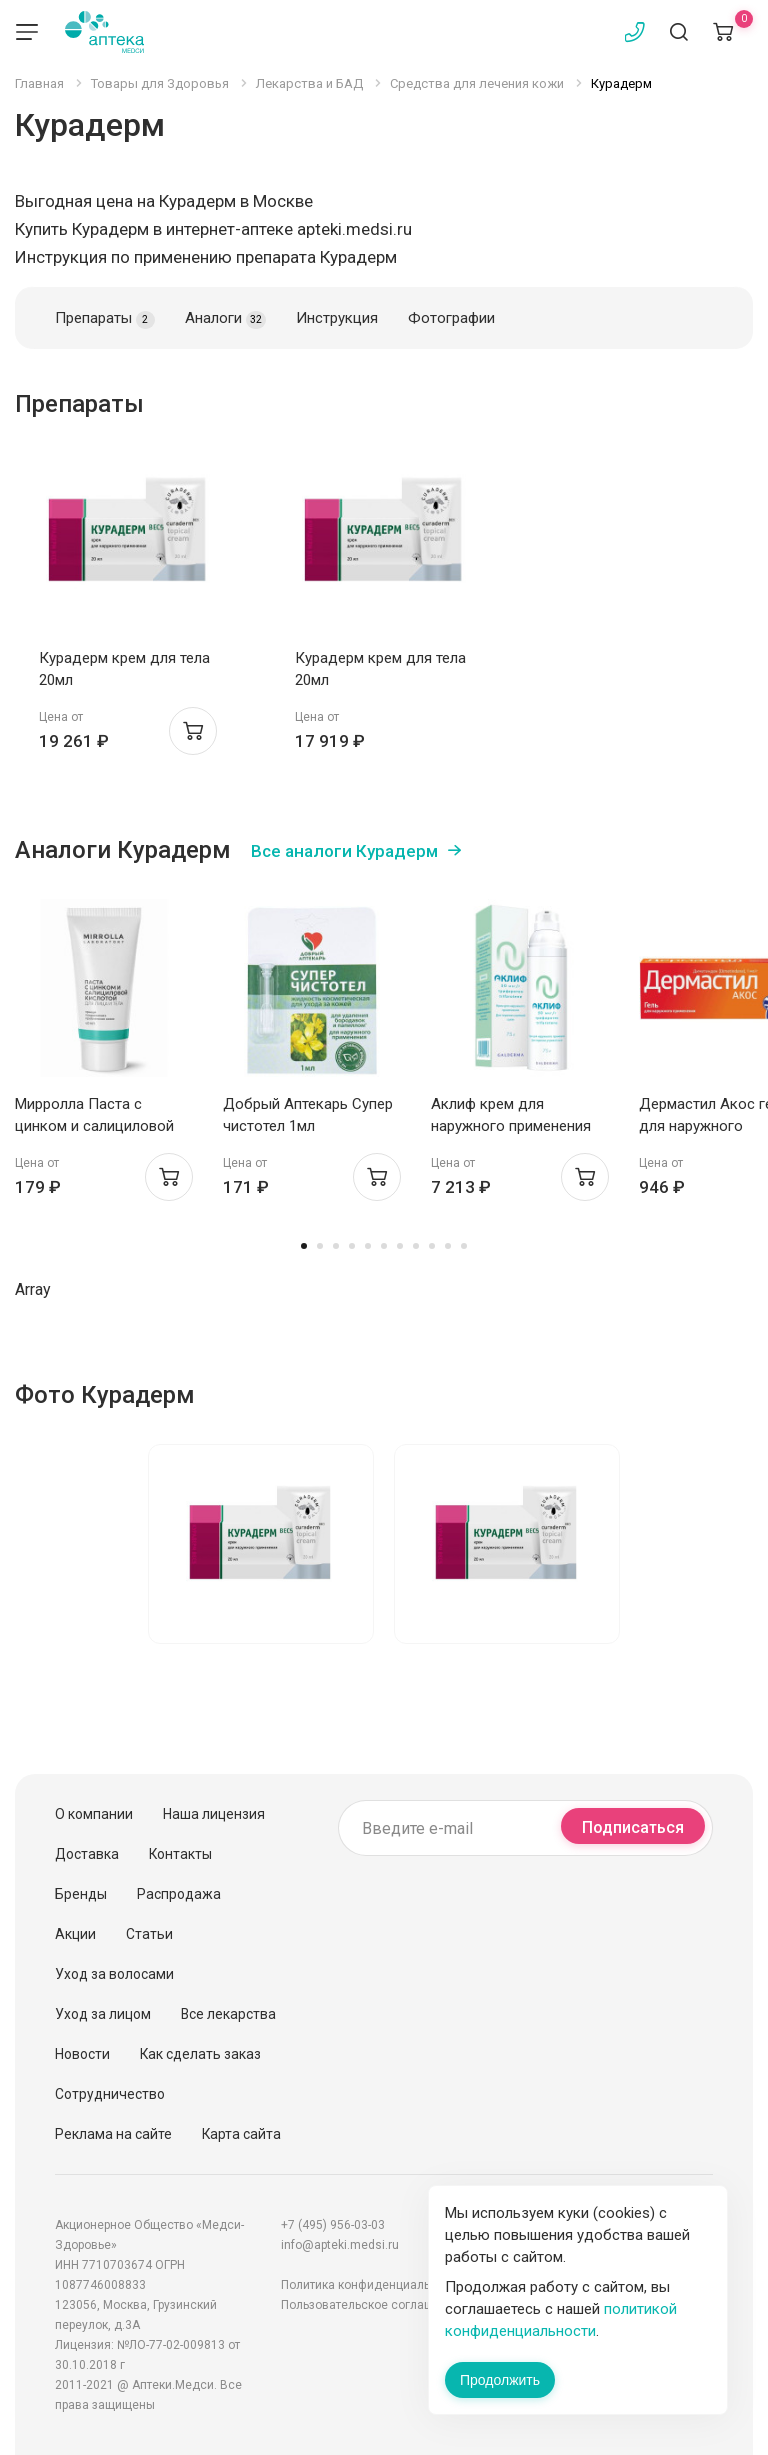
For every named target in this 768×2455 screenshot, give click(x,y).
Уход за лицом (103, 2014)
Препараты (105, 319)
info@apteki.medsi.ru (340, 2245)
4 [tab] (352, 1246)
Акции (75, 1934)
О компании (94, 1814)
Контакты (180, 1854)
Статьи (149, 1934)
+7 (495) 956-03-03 (333, 2225)
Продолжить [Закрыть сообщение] (500, 2380)
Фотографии (451, 318)
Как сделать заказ (200, 2054)
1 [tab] (304, 1246)
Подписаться (633, 1827)
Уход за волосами (114, 1974)
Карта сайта (241, 2134)
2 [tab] (320, 1246)
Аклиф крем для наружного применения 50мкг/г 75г (511, 1126)
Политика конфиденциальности (372, 2285)
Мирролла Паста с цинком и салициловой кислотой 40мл (94, 1126)
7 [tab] (400, 1246)
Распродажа (179, 1894)
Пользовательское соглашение (371, 2305)
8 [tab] (416, 1246)
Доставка (87, 1854)
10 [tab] (448, 1246)
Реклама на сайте (113, 2134)
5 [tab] (368, 1246)
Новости (82, 2054)
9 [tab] (432, 1246)
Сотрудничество (110, 2094)
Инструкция (337, 318)
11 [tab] (464, 1246)
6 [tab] (384, 1246)
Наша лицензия (214, 1814)
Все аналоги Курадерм (344, 851)
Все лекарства (228, 2014)
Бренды (81, 1894)
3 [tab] (336, 1246)
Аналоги (225, 319)
